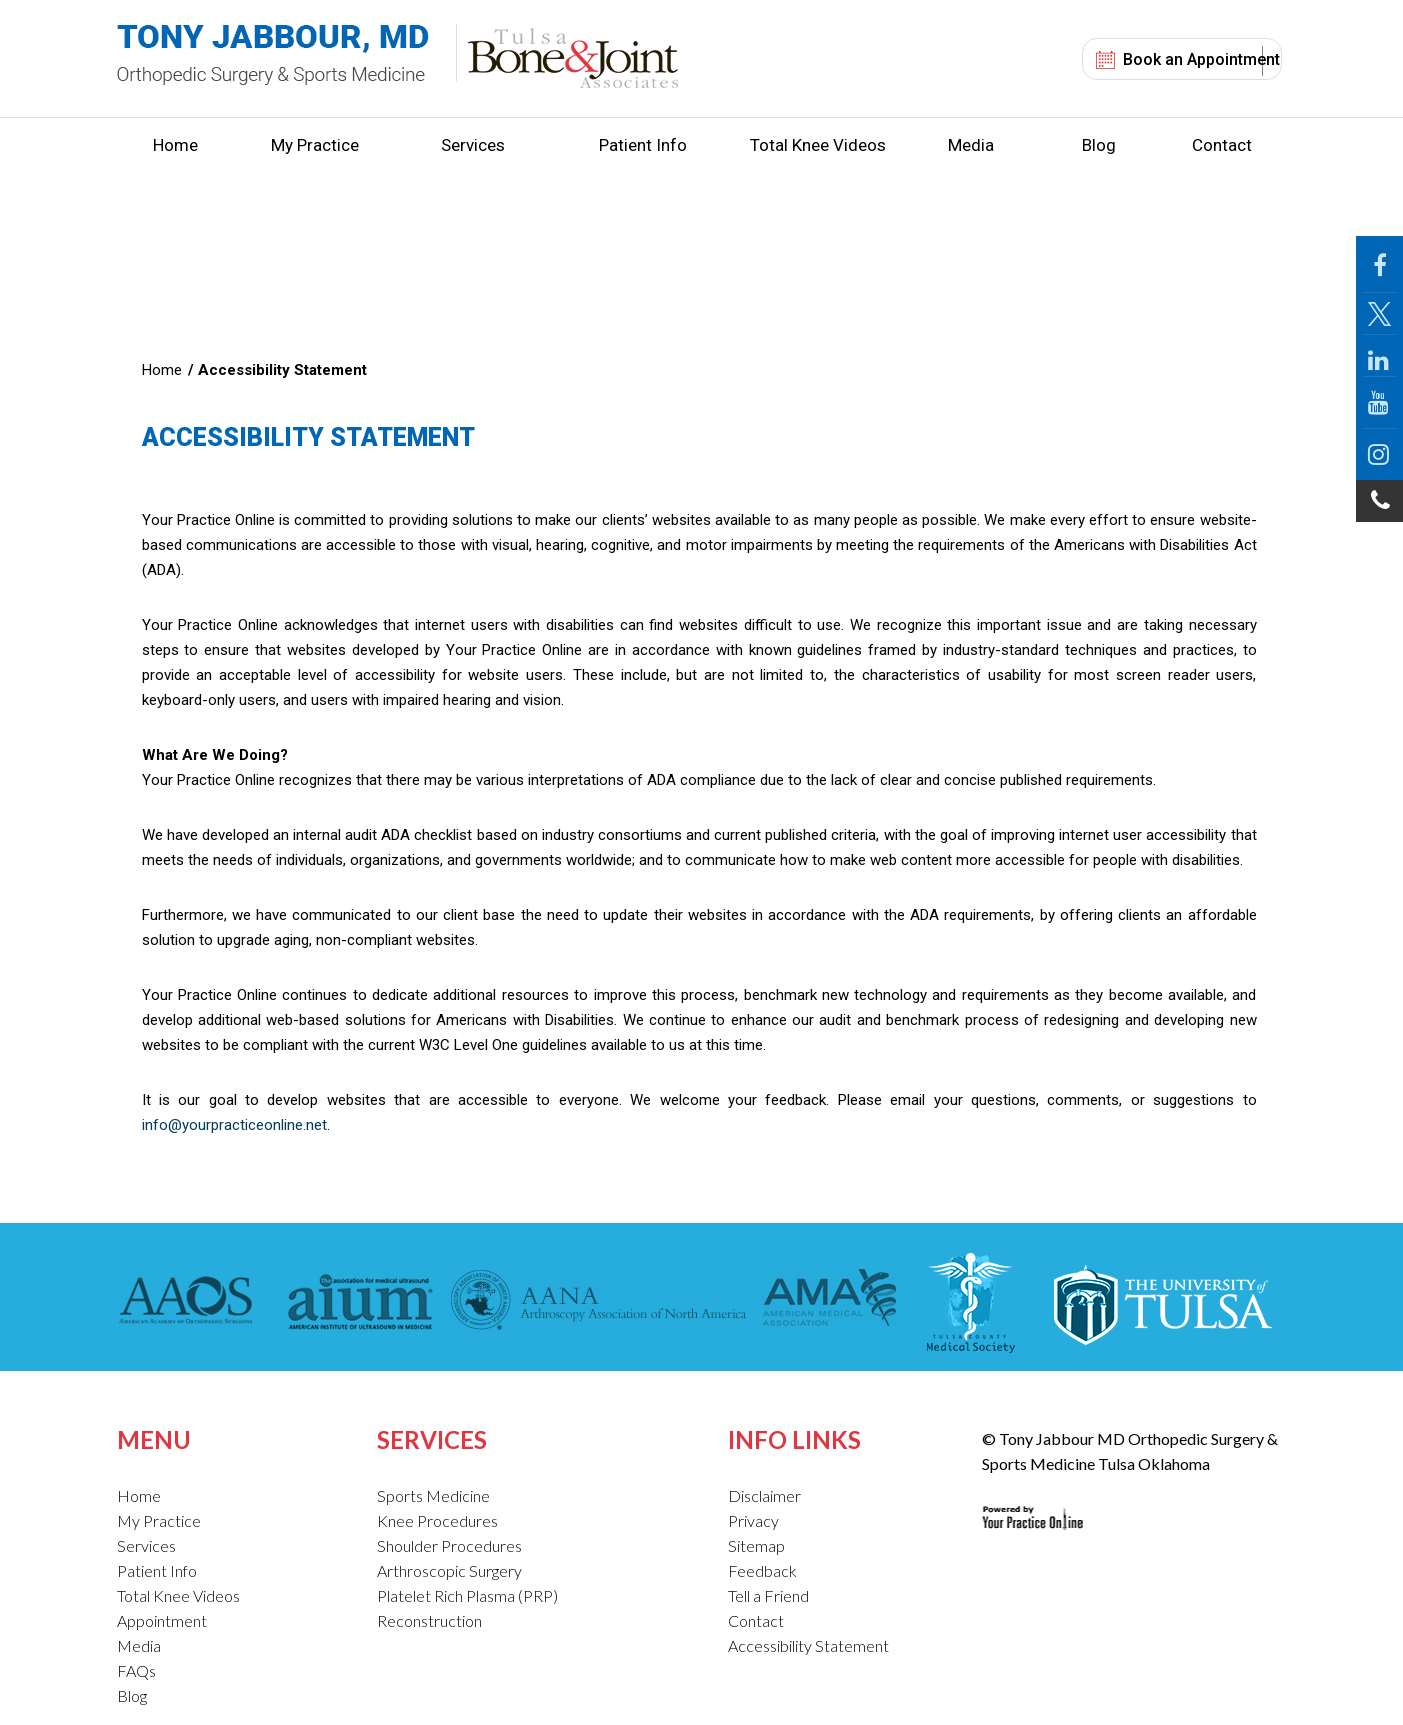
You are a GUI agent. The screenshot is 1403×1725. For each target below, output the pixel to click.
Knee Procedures (437, 1520)
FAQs (136, 1670)
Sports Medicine (433, 1495)
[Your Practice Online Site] (1032, 1502)
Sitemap (756, 1545)
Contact (1222, 145)
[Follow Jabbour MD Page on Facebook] (1379, 264)
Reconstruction (429, 1620)
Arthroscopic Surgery (449, 1570)
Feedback (762, 1570)
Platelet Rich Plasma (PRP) (467, 1595)
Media (971, 145)
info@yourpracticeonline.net (234, 1125)
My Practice (315, 145)
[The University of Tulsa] (1161, 1303)
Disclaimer (764, 1495)
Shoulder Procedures (449, 1545)
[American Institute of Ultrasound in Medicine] (354, 1303)
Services (473, 145)
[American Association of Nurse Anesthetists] (599, 1303)
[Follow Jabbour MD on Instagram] (1379, 454)
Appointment (162, 1620)
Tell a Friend (768, 1595)
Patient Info (643, 145)
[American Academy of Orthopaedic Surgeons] (190, 1303)
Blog (1099, 145)
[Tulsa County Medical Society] (970, 1303)
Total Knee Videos (818, 145)
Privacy (753, 1520)
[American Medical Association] (827, 1303)
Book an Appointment (1201, 59)
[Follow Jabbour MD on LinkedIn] (1379, 356)
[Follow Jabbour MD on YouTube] (1379, 403)
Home (175, 145)
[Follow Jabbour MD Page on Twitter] (1379, 314)
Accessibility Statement (808, 1645)
